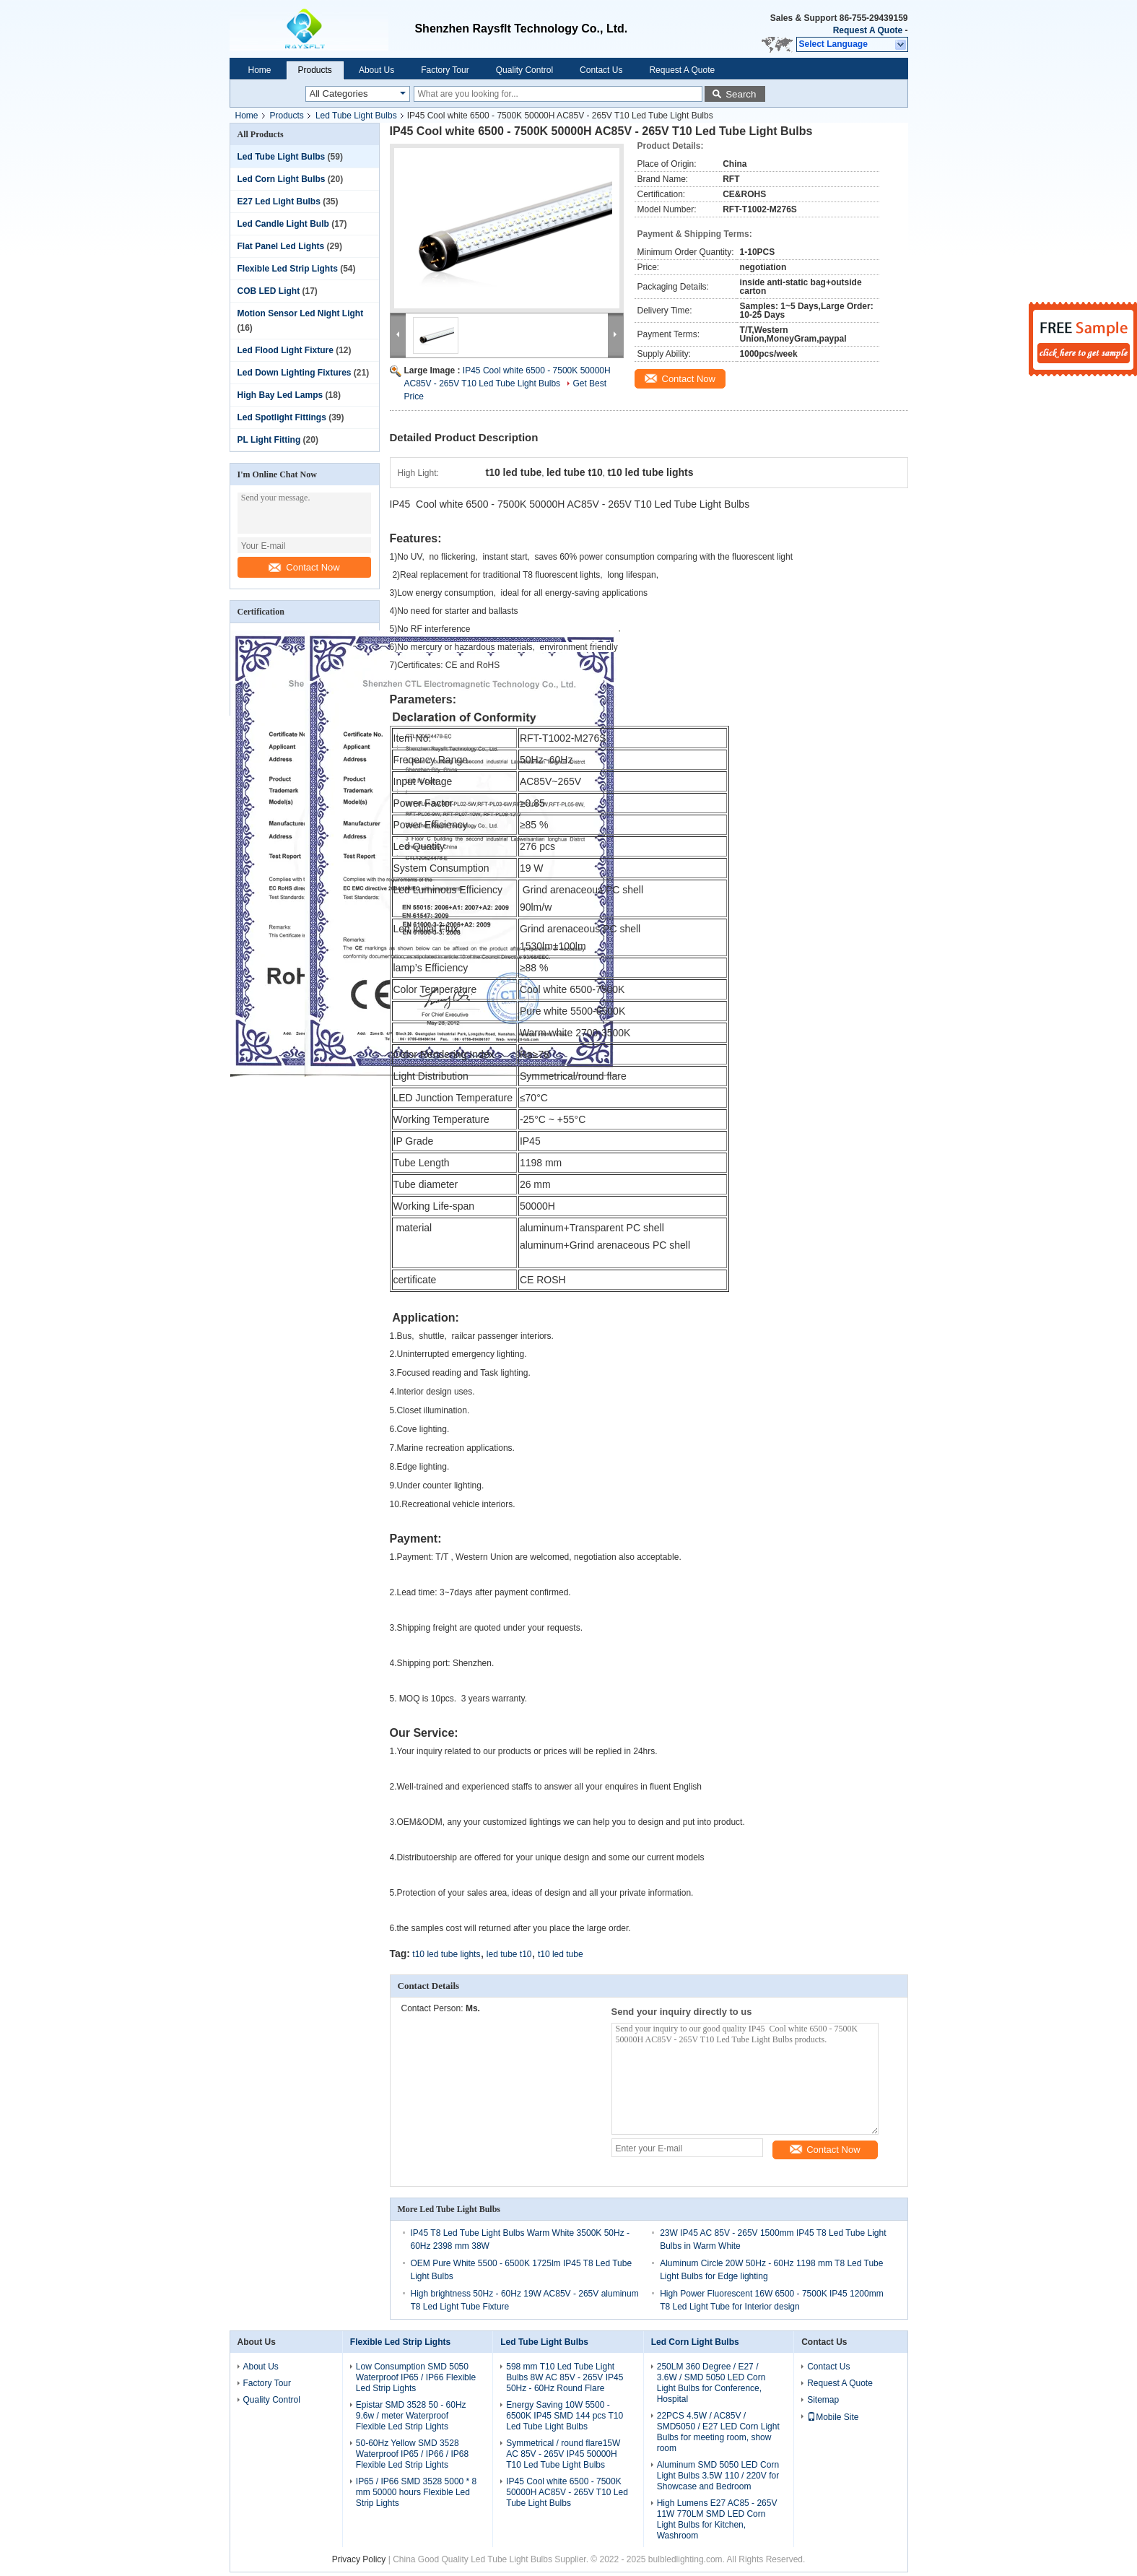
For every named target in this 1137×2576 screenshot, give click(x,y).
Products (315, 70)
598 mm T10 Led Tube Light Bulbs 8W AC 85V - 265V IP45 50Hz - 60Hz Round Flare (564, 2377)
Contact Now (304, 567)
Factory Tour (445, 70)
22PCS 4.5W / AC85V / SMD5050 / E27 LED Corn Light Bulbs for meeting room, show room (718, 2432)
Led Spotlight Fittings (282, 417)
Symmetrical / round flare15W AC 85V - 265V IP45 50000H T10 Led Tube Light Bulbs (563, 2454)
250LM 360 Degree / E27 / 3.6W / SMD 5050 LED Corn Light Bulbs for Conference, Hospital (711, 2383)
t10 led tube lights (446, 1954)
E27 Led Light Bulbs (279, 201)
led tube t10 (509, 1954)
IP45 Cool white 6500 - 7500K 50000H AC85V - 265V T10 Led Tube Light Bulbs (567, 2492)
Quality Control (524, 70)
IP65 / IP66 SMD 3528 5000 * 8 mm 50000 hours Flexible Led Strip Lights (416, 2492)
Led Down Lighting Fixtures (295, 373)
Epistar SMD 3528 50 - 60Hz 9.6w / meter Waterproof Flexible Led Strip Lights (411, 2416)
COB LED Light (269, 291)
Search (741, 94)
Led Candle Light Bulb (283, 224)
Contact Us (601, 70)
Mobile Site (832, 2417)
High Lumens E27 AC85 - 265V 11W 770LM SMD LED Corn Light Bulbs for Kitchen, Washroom (717, 2519)
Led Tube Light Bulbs (356, 115)
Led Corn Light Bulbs (282, 179)
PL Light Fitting (269, 440)
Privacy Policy (359, 2559)
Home (259, 70)
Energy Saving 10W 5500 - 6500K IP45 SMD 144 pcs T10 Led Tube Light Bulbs (564, 2416)
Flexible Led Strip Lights (288, 269)
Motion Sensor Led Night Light (301, 313)
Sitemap (823, 2400)
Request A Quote (867, 30)
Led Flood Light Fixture (286, 350)
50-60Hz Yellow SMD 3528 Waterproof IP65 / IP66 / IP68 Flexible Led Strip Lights (412, 2454)
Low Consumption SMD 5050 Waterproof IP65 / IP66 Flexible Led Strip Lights (416, 2377)
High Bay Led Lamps (280, 395)
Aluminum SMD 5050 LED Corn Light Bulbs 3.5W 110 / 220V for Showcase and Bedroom (718, 2476)
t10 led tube (560, 1954)
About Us (376, 70)
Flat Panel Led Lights (281, 246)
